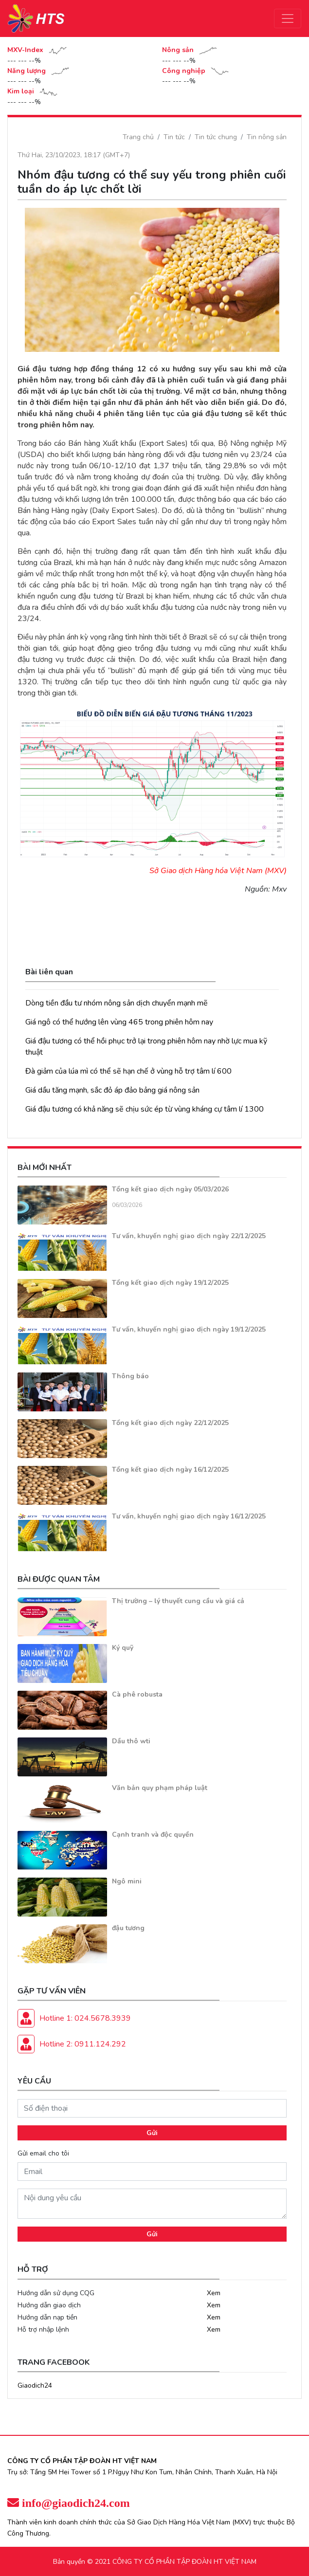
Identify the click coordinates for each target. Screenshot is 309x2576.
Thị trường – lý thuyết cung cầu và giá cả (178, 1601)
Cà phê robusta (137, 1694)
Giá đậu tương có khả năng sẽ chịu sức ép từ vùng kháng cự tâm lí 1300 (144, 1109)
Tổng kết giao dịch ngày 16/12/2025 (170, 1469)
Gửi (152, 2133)
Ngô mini (127, 1881)
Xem (213, 2293)
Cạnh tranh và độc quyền (153, 1834)
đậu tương (128, 1928)
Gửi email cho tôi (43, 2153)
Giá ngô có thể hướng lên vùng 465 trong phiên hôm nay (119, 1022)
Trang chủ (138, 137)
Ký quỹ (122, 1647)
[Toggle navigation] (287, 18)
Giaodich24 (35, 2385)
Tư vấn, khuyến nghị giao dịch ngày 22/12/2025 (189, 1236)
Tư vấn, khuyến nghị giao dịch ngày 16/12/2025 (189, 1516)
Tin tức (174, 137)
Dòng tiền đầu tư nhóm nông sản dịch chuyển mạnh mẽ (116, 1003)
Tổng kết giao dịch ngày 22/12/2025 (170, 1422)
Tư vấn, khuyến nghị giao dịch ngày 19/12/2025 (189, 1329)
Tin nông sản (267, 137)
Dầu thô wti (131, 1741)
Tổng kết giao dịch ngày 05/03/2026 (170, 1189)
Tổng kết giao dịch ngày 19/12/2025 (170, 1282)
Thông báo (130, 1376)
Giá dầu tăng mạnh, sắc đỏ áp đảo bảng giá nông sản (112, 1090)
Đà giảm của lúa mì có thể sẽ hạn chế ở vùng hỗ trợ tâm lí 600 (128, 1071)
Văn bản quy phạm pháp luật (159, 1787)
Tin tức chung (216, 137)
